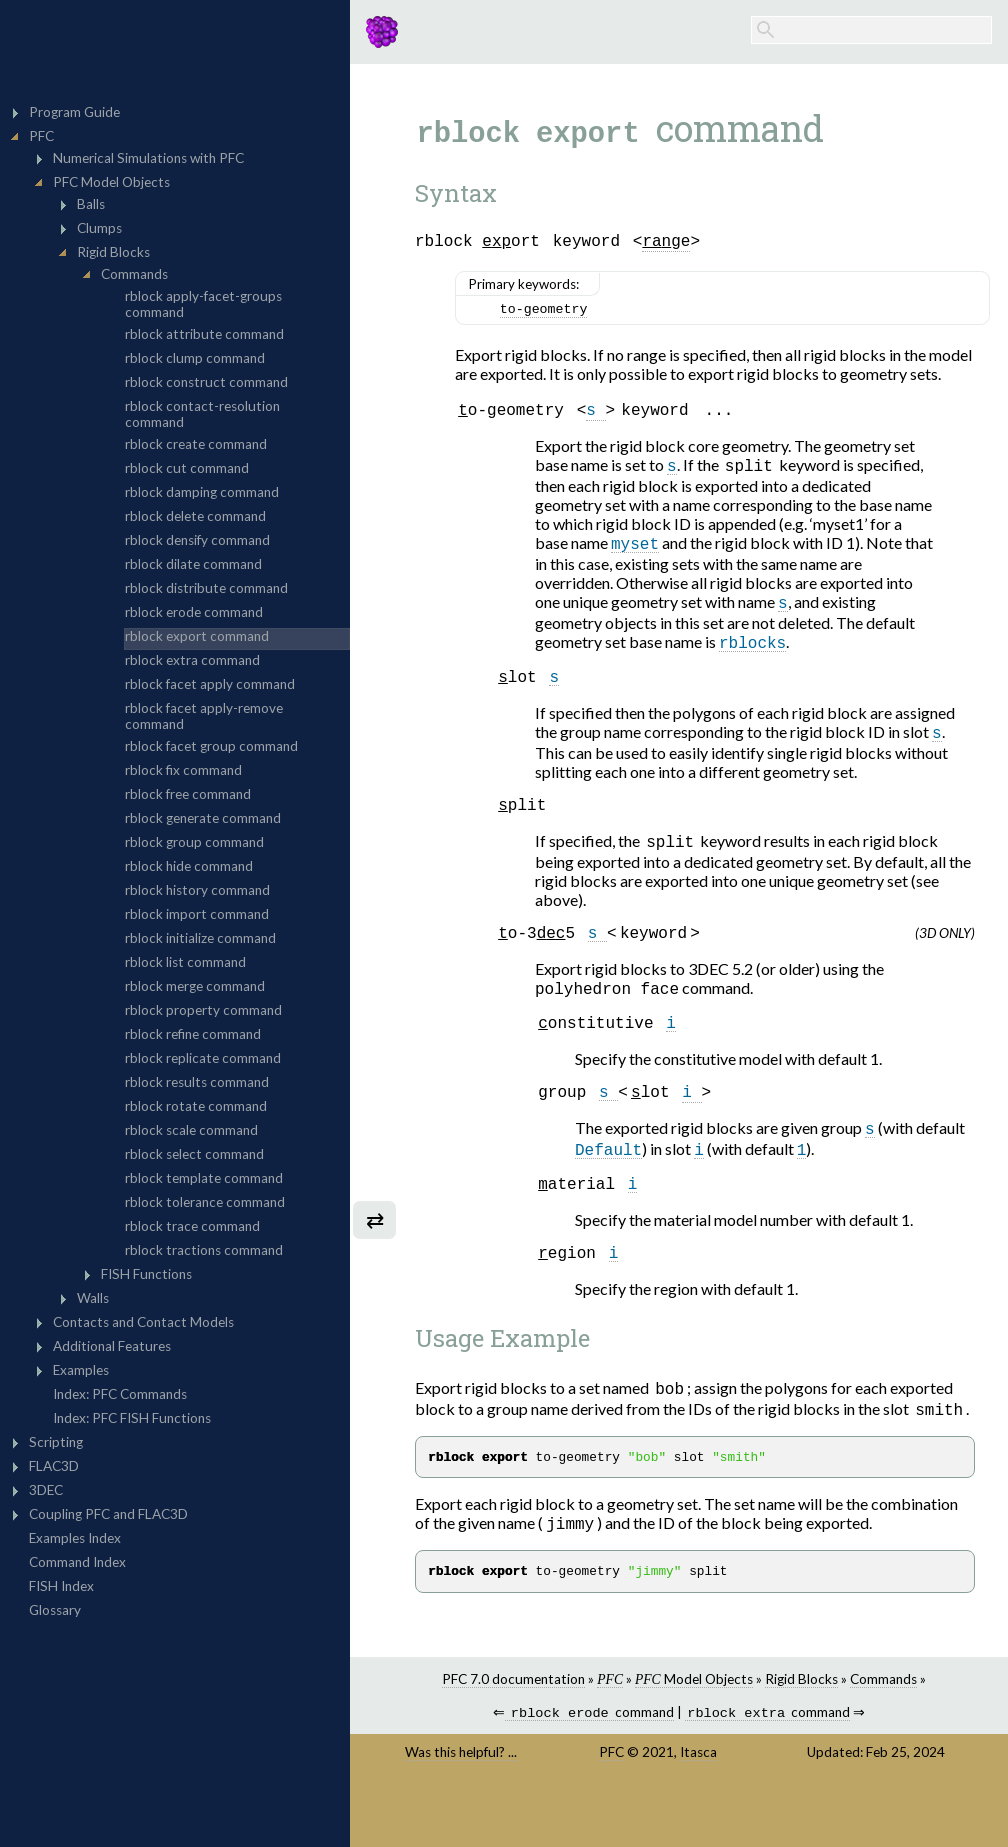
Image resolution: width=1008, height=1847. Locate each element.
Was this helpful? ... (461, 1808)
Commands (883, 1733)
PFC (611, 1808)
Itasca (698, 1808)
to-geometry (544, 315)
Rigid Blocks (801, 1733)
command (589, 1768)
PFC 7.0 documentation (513, 1733)
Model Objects (694, 1733)
